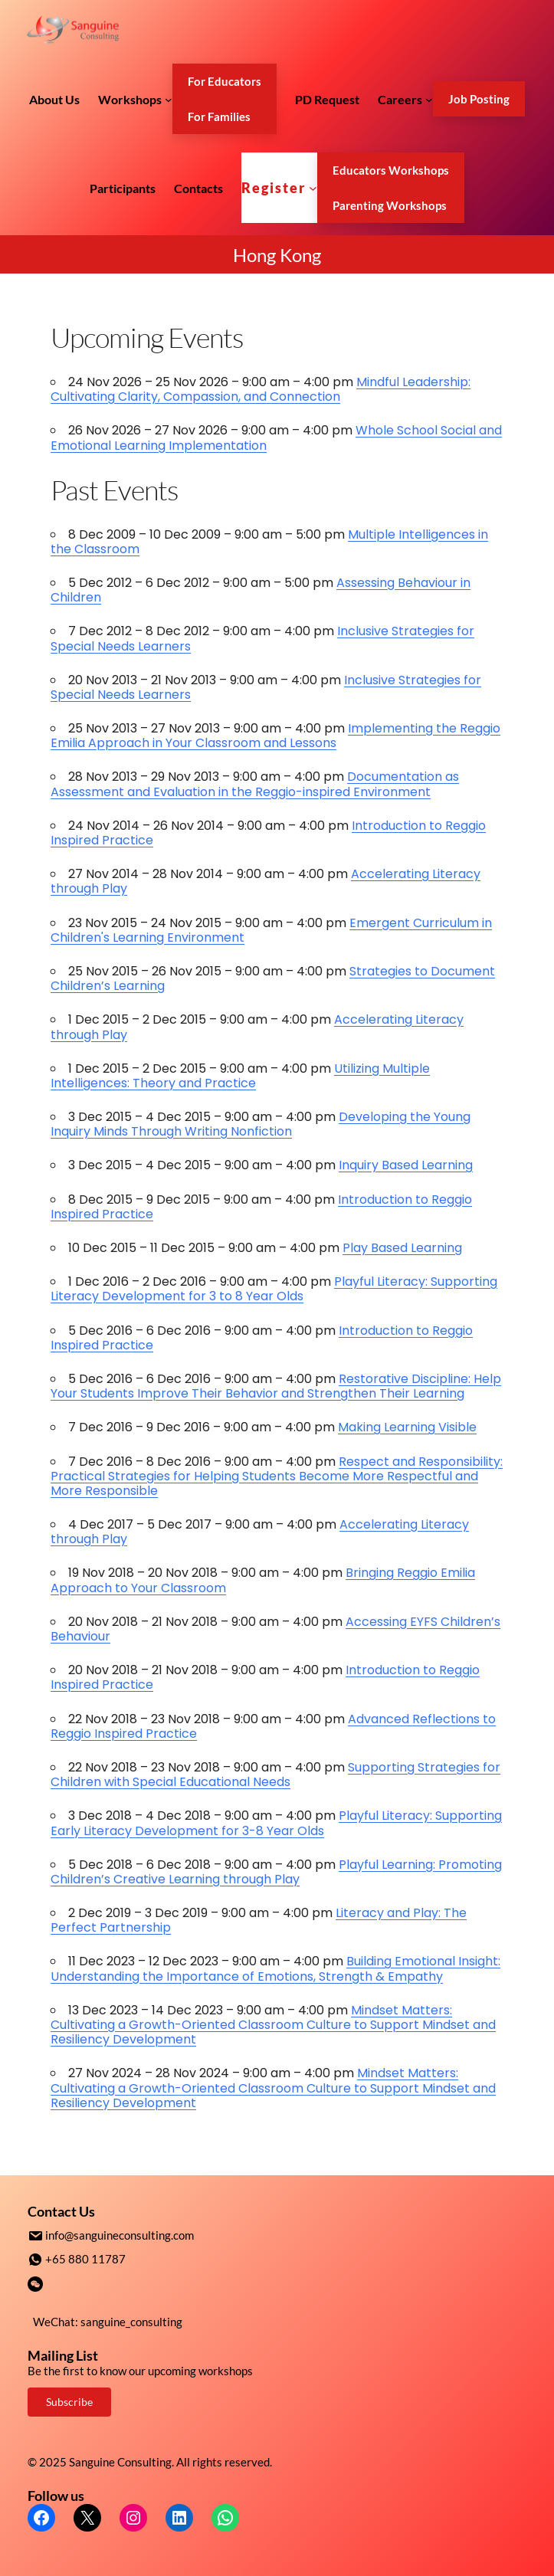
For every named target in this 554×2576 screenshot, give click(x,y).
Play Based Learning (402, 1248)
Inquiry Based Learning (406, 1165)
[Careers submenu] (429, 99)
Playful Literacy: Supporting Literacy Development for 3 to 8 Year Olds (274, 1289)
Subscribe (69, 2400)
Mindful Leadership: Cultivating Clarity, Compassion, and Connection (260, 389)
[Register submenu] (313, 188)
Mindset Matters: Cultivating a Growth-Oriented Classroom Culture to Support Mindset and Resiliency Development (273, 2024)
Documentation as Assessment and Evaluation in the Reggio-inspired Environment (255, 784)
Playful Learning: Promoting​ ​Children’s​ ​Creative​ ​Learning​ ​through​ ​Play (276, 1872)
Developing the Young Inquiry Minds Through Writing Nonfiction (260, 1124)
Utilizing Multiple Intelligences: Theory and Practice (240, 1076)
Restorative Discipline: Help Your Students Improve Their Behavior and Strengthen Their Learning (276, 1386)
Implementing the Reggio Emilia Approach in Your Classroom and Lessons (275, 735)
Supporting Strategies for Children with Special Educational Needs (275, 1774)
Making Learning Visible (407, 1427)
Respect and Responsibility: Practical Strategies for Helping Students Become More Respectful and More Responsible (277, 1476)
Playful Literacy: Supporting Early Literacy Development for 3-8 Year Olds (276, 1823)
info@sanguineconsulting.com (119, 2235)
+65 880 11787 (85, 2258)
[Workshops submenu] (168, 99)
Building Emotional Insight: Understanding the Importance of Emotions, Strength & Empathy (275, 1968)
